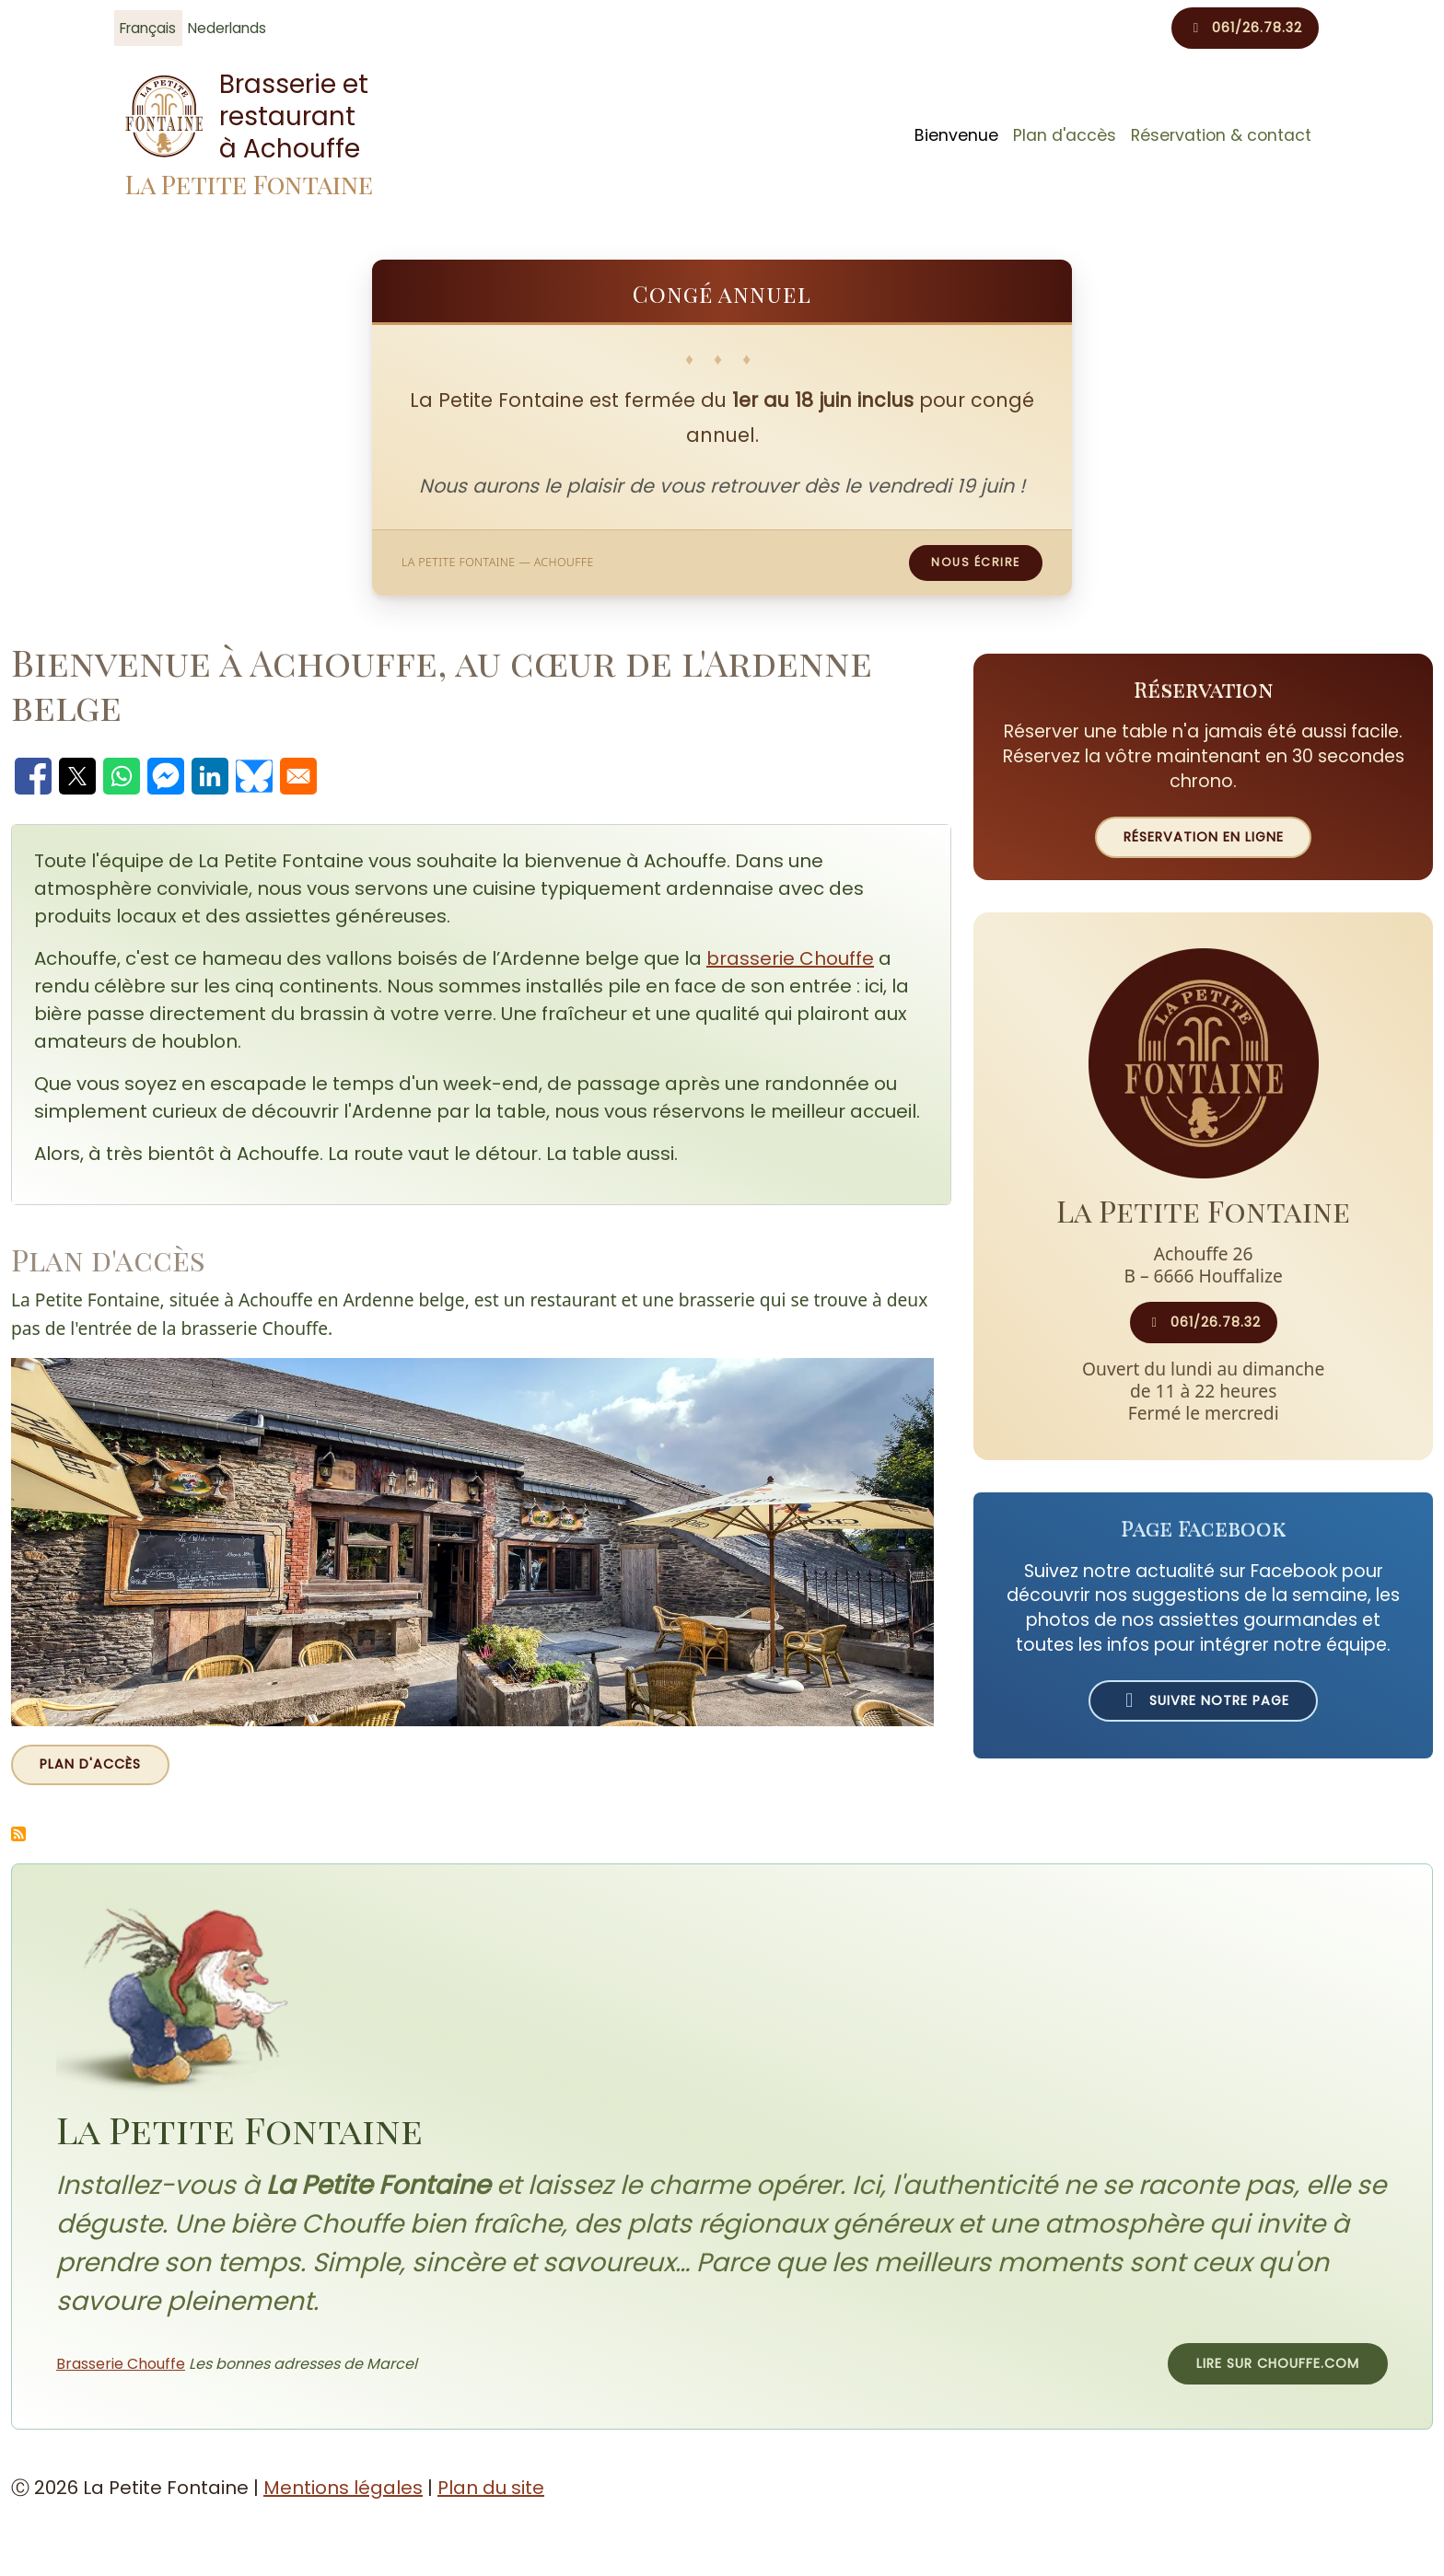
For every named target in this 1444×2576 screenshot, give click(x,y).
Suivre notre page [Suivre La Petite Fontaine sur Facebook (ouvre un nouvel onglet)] (1203, 1700)
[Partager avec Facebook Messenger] (165, 776)
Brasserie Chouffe (120, 2363)
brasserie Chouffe (790, 958)
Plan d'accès (1064, 135)
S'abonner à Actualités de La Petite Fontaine (18, 1834)
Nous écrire (975, 562)
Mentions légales (343, 2488)
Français (148, 28)
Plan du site (490, 2488)
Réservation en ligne (1204, 837)
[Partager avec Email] (298, 776)
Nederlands (227, 28)
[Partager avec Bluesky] (254, 776)
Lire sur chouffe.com (1277, 2363)
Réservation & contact (1221, 135)
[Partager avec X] (77, 776)
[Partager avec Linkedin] (210, 776)
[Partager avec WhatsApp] (121, 776)
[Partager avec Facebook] (33, 776)
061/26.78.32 (1245, 27)
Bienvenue (956, 135)
